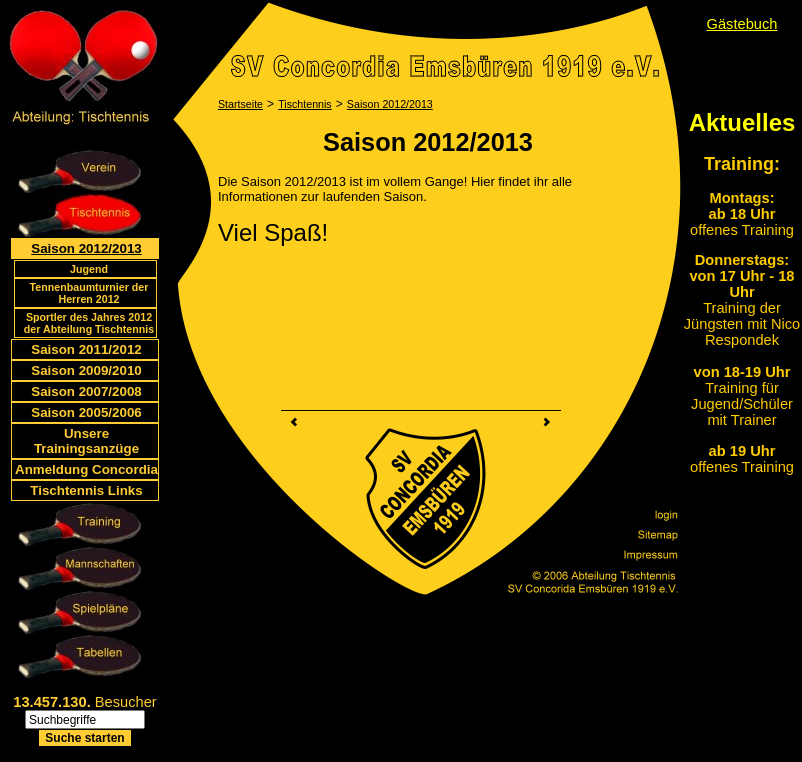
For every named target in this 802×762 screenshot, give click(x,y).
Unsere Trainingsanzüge (86, 441)
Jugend (89, 269)
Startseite (240, 104)
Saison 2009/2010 (86, 370)
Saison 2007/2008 (86, 391)
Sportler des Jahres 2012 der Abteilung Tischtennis (89, 323)
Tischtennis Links (86, 490)
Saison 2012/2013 (86, 248)
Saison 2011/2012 (86, 349)
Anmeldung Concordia (86, 469)
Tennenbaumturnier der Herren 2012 (89, 293)
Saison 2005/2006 (86, 412)
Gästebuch (742, 24)
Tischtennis (305, 104)
